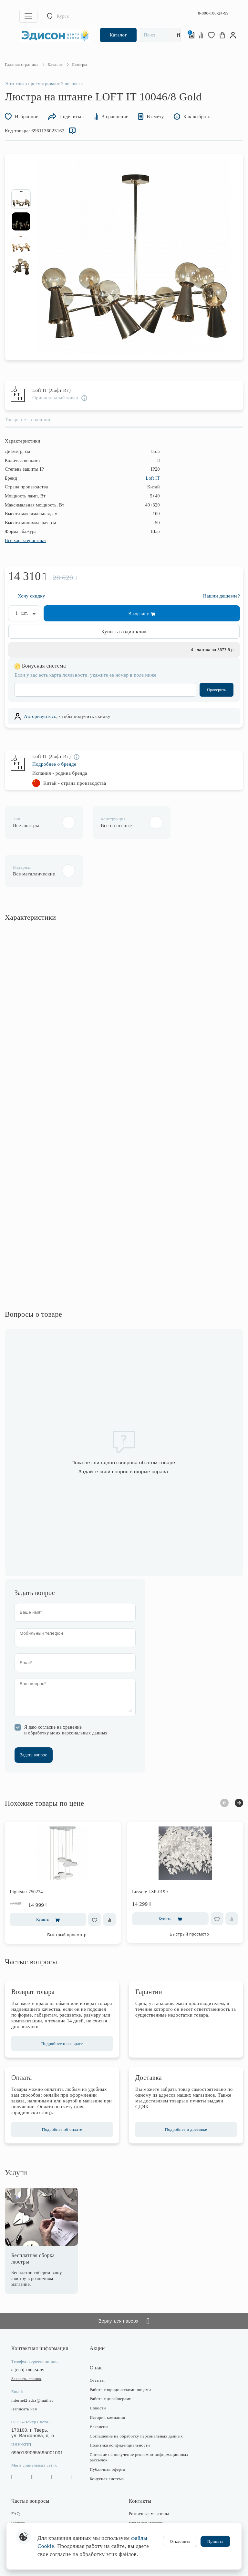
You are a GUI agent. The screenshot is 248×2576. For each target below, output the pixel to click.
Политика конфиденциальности (120, 2401)
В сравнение (112, 116)
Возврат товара (25, 2497)
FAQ (15, 2469)
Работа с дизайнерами (111, 2354)
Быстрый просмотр (67, 1890)
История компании (107, 2373)
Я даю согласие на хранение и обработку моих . (66, 1686)
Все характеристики (25, 540)
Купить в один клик (124, 631)
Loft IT (153, 477)
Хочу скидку (31, 595)
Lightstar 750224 (26, 1847)
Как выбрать (192, 116)
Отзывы (97, 2336)
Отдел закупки (143, 2488)
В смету (151, 116)
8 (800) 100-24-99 (27, 2325)
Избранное (21, 116)
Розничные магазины (149, 2469)
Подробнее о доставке (186, 2085)
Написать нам (24, 2364)
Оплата (18, 2479)
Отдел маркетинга (146, 2497)
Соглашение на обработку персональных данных (136, 2391)
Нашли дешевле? (221, 595)
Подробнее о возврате (62, 1999)
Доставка (20, 2488)
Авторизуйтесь (40, 716)
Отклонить (180, 2541)
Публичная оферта (107, 2425)
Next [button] (239, 1758)
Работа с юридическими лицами (120, 2345)
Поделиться (66, 116)
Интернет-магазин (146, 2479)
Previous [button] (224, 1759)
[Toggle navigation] (28, 16)
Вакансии (99, 2382)
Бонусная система (107, 2434)
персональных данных (84, 1689)
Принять (215, 2541)
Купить (48, 1875)
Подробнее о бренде (54, 763)
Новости (98, 2364)
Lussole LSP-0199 (150, 1847)
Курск (63, 16)
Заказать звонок (26, 2334)
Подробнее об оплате (62, 2085)
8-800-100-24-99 (213, 13)
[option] (21, 198)
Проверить (216, 689)
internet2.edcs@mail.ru (32, 2356)
